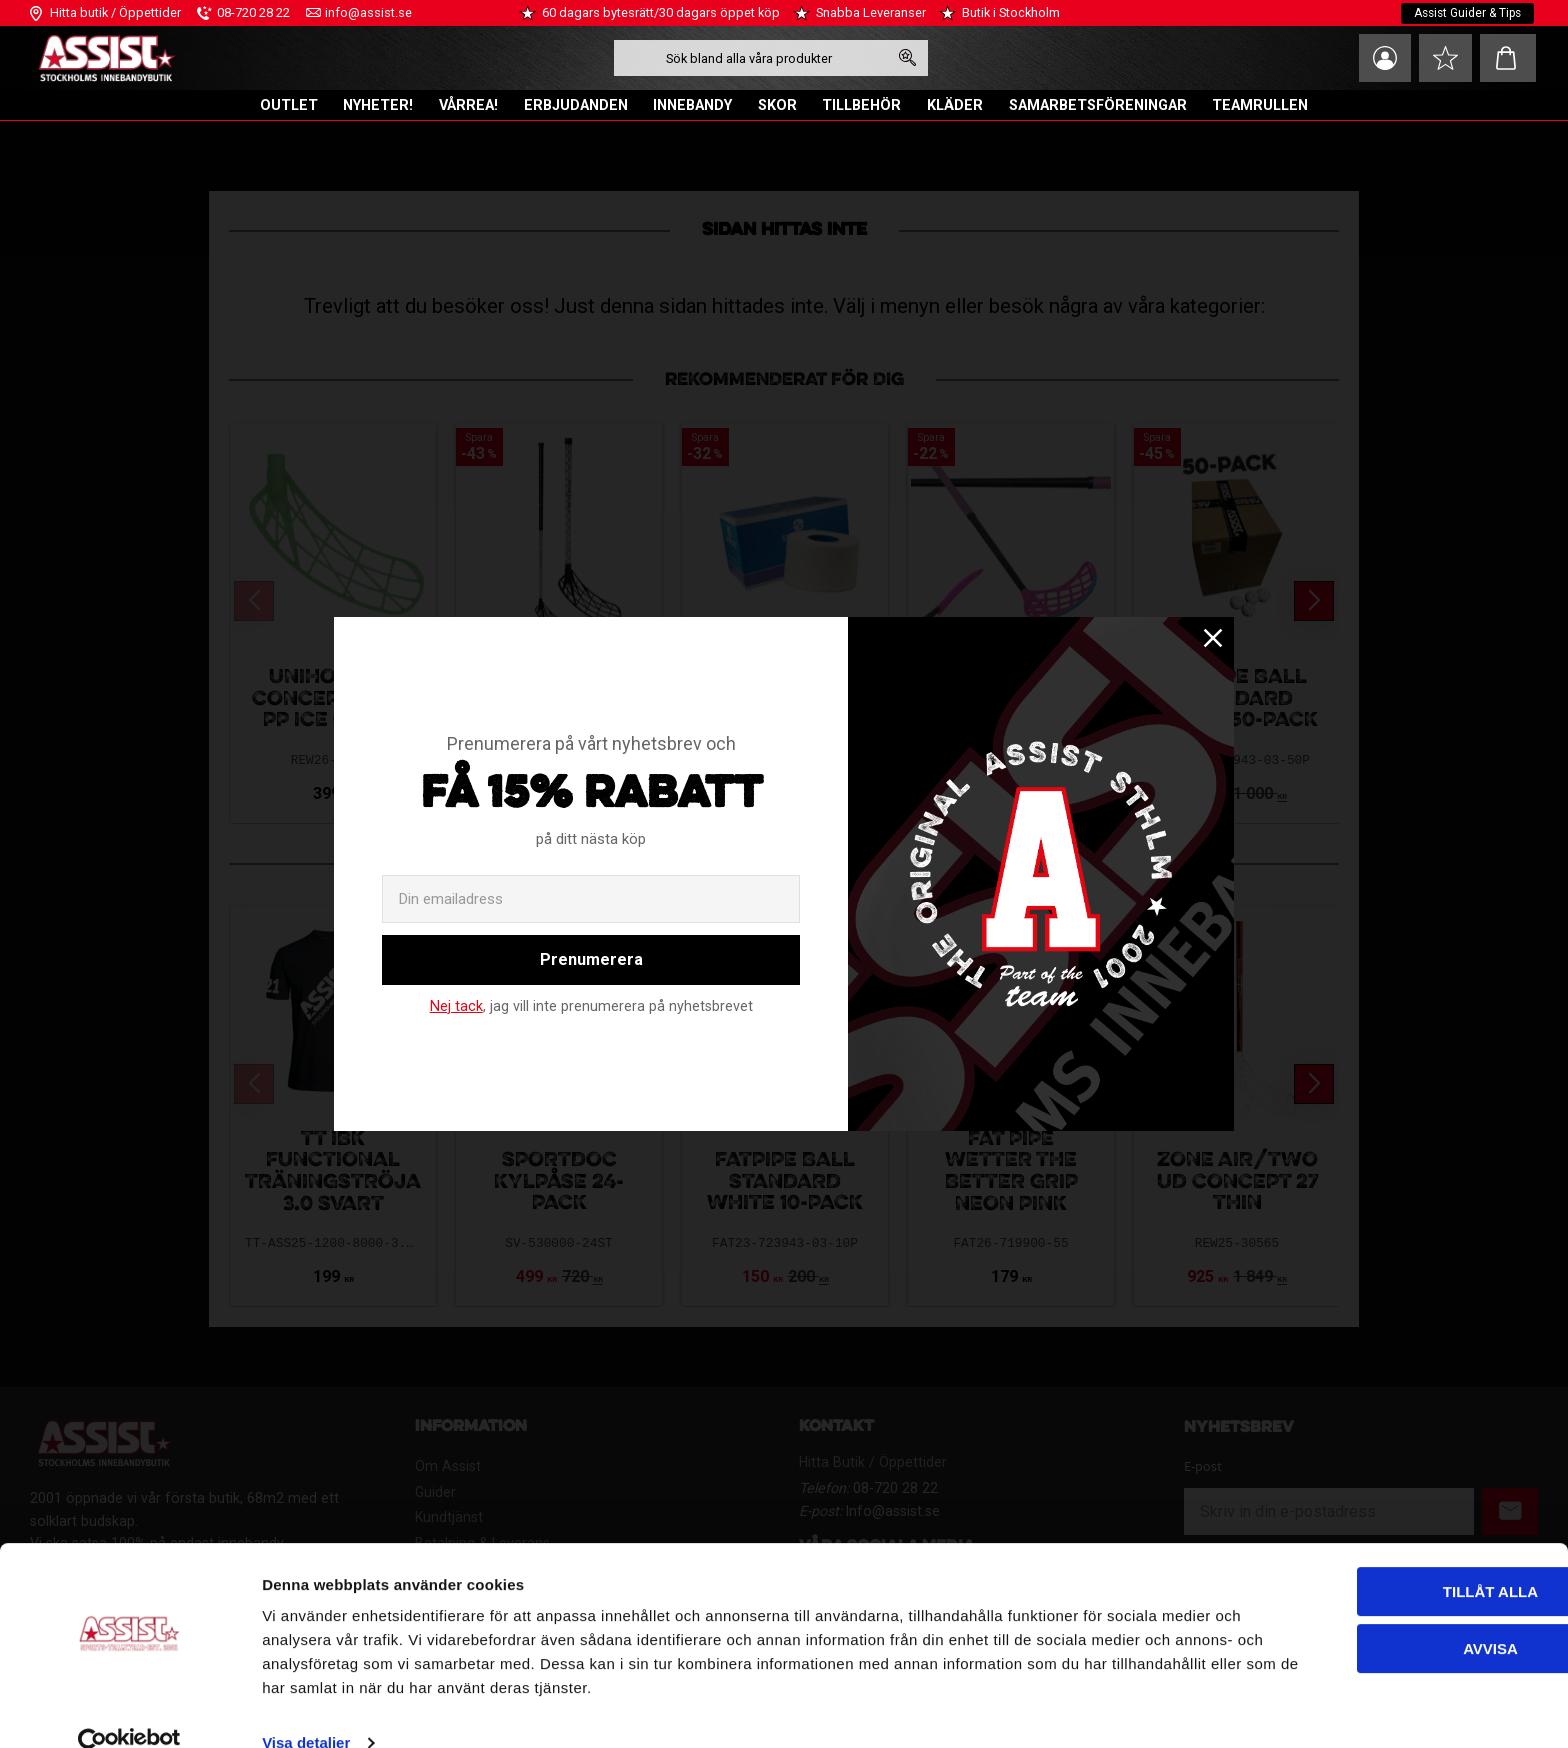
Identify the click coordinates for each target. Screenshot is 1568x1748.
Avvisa (1350, 1613)
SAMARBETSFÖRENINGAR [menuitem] (1098, 105)
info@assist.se (368, 12)
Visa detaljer (306, 1708)
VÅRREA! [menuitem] (468, 105)
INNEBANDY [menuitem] (692, 105)
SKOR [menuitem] (777, 105)
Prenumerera (591, 959)
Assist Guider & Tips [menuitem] (1465, 13)
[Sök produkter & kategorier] (747, 58)
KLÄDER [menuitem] (955, 105)
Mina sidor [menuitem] (1378, 58)
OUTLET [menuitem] (289, 105)
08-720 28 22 (253, 12)
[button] (1443, 58)
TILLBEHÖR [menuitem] (861, 105)
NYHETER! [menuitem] (378, 105)
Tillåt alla (1349, 1557)
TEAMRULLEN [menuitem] (1260, 105)
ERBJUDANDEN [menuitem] (576, 105)
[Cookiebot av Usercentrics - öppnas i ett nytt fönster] (129, 1709)
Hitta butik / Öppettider (115, 12)
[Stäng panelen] (1537, 1540)
